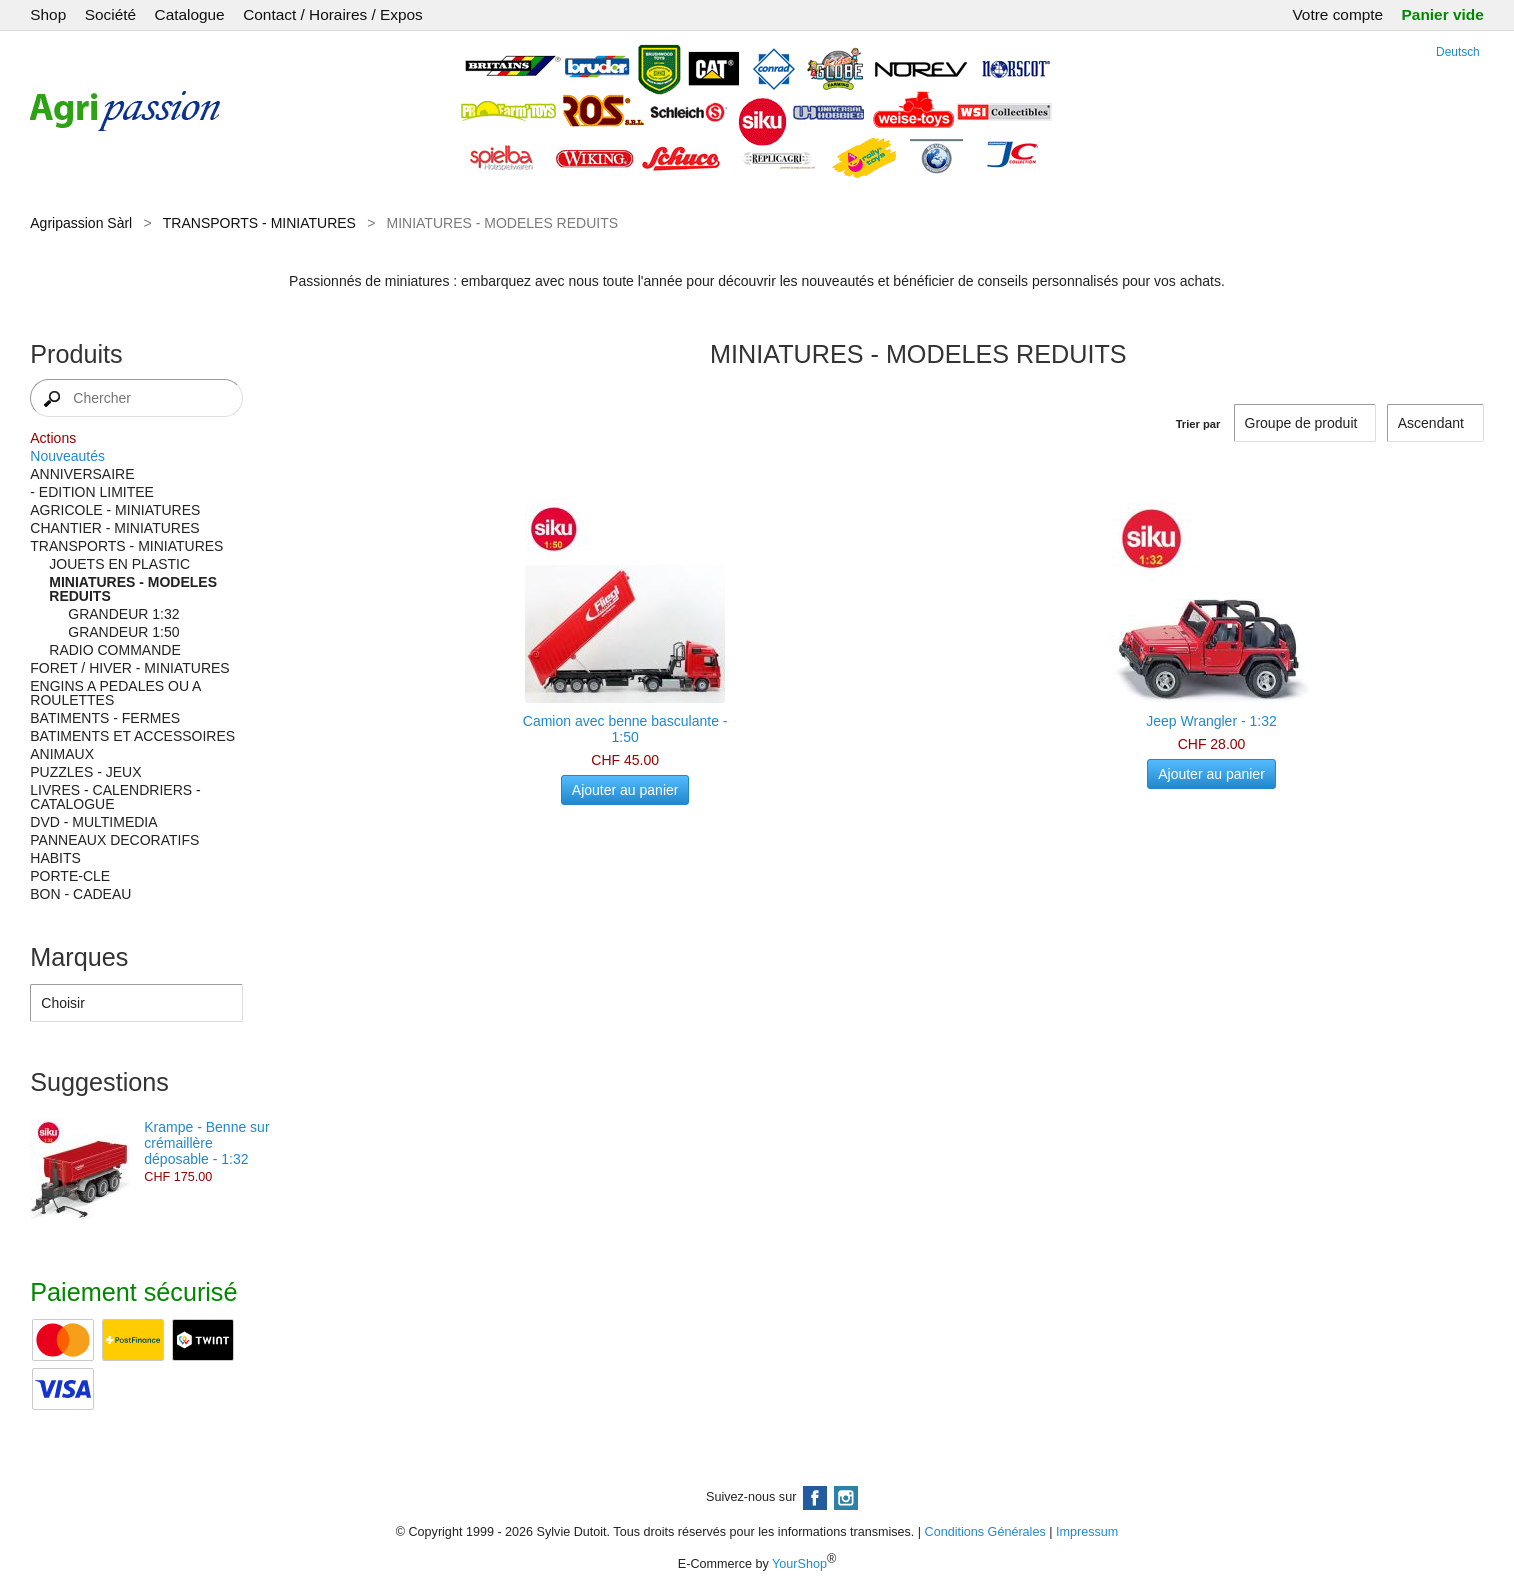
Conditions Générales (985, 1532)
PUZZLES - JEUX (85, 772)
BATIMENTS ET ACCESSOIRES (132, 736)
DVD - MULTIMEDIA (93, 822)
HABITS (55, 858)
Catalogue (190, 14)
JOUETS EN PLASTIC (119, 564)
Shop (48, 14)
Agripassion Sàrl (81, 223)
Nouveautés (67, 456)
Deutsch (1458, 52)
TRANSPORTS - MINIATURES (259, 223)
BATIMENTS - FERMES (105, 718)
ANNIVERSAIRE (82, 474)
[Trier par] (1435, 423)
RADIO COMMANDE (114, 650)
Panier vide (1443, 14)
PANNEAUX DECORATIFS (114, 840)
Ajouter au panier (625, 790)
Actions (53, 438)
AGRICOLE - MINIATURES (115, 510)
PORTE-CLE (70, 876)
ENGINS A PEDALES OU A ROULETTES (115, 693)
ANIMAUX (62, 754)
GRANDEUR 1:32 (123, 614)
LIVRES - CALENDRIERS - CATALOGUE (115, 797)
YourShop (799, 1564)
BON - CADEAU (80, 894)
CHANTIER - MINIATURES (114, 528)
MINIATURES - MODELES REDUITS (133, 589)
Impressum (1087, 1532)
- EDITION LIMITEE (92, 492)
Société (110, 14)
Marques (79, 957)
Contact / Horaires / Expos (333, 14)
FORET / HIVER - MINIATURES (129, 668)
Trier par (1198, 424)
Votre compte (1337, 14)
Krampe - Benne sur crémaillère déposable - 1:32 (206, 1143)
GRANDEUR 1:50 (123, 632)
